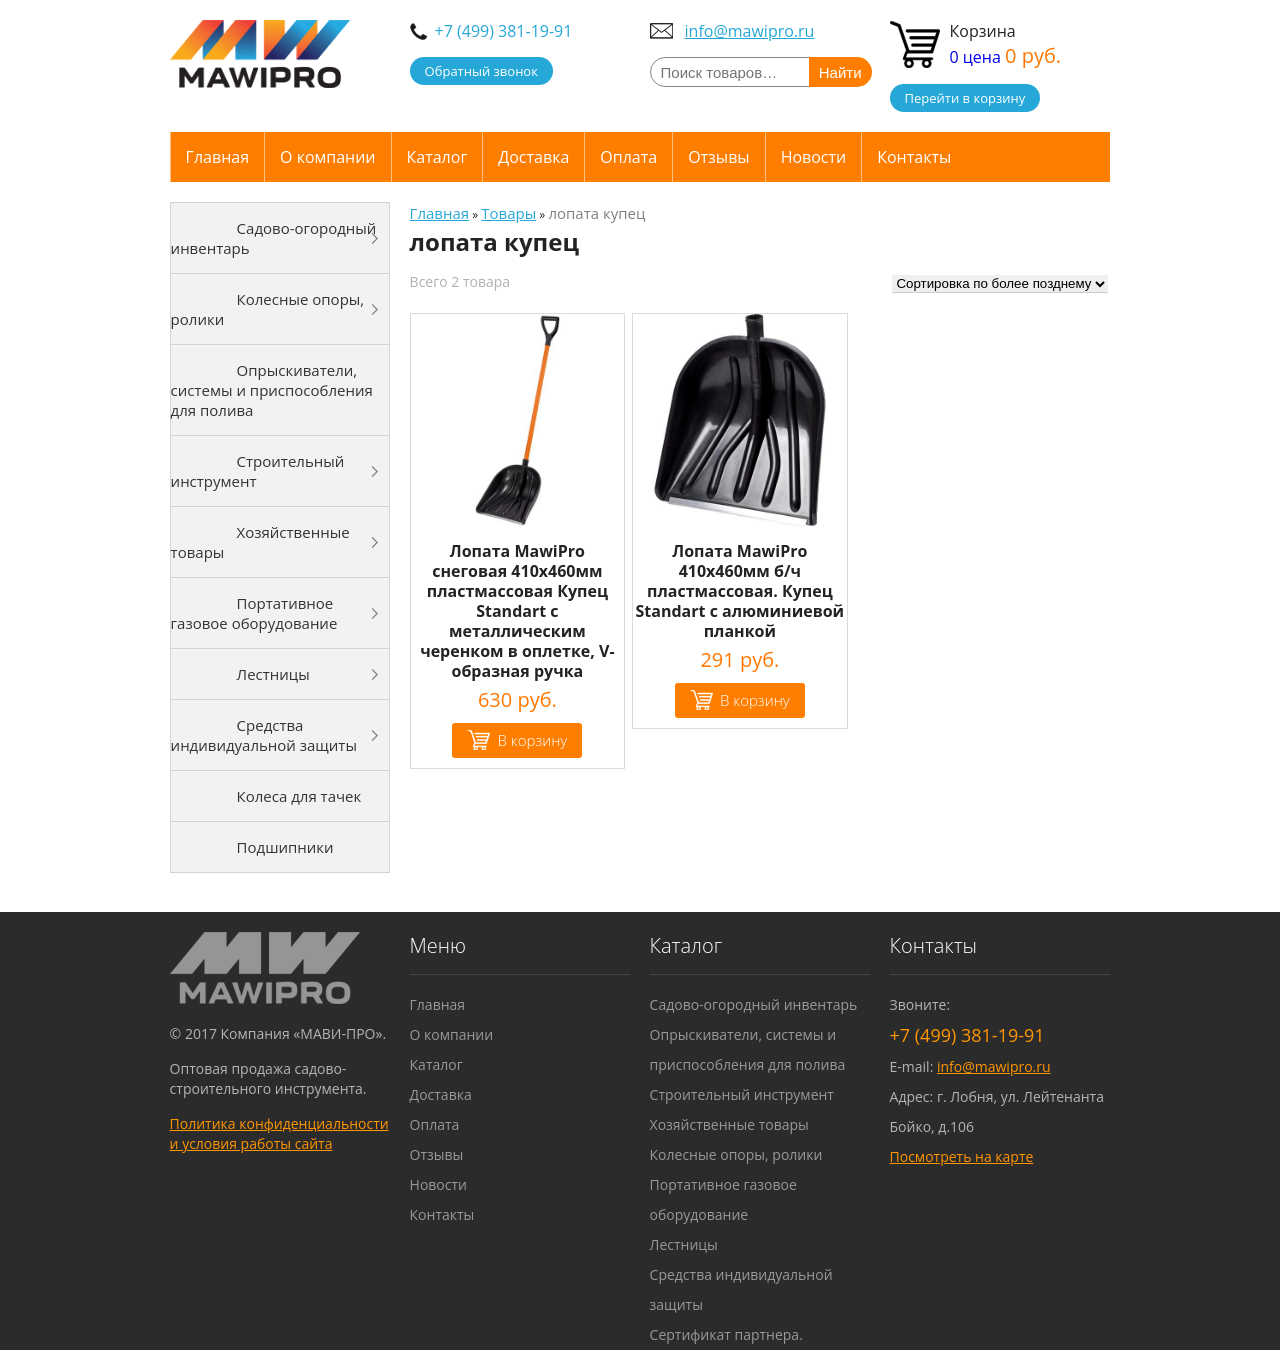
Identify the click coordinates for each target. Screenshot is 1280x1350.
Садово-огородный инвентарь (274, 238)
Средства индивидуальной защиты (264, 735)
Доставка (533, 157)
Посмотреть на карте (962, 1156)
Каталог (437, 157)
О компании (328, 157)
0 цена (1006, 57)
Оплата (628, 157)
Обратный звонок (481, 71)
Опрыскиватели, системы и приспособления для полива (272, 390)
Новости (814, 157)
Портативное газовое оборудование (254, 613)
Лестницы (273, 674)
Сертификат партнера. (726, 1334)
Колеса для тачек (299, 796)
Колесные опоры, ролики (268, 309)
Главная (217, 157)
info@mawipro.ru (750, 31)
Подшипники (285, 847)
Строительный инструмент (258, 471)
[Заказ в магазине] (1000, 284)
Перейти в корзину (965, 98)
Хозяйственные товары (260, 542)
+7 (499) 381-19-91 (504, 31)
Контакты (914, 157)
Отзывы (718, 157)
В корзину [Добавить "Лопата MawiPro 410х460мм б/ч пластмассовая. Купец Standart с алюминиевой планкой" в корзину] (755, 700)
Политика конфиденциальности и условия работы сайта (279, 1133)
